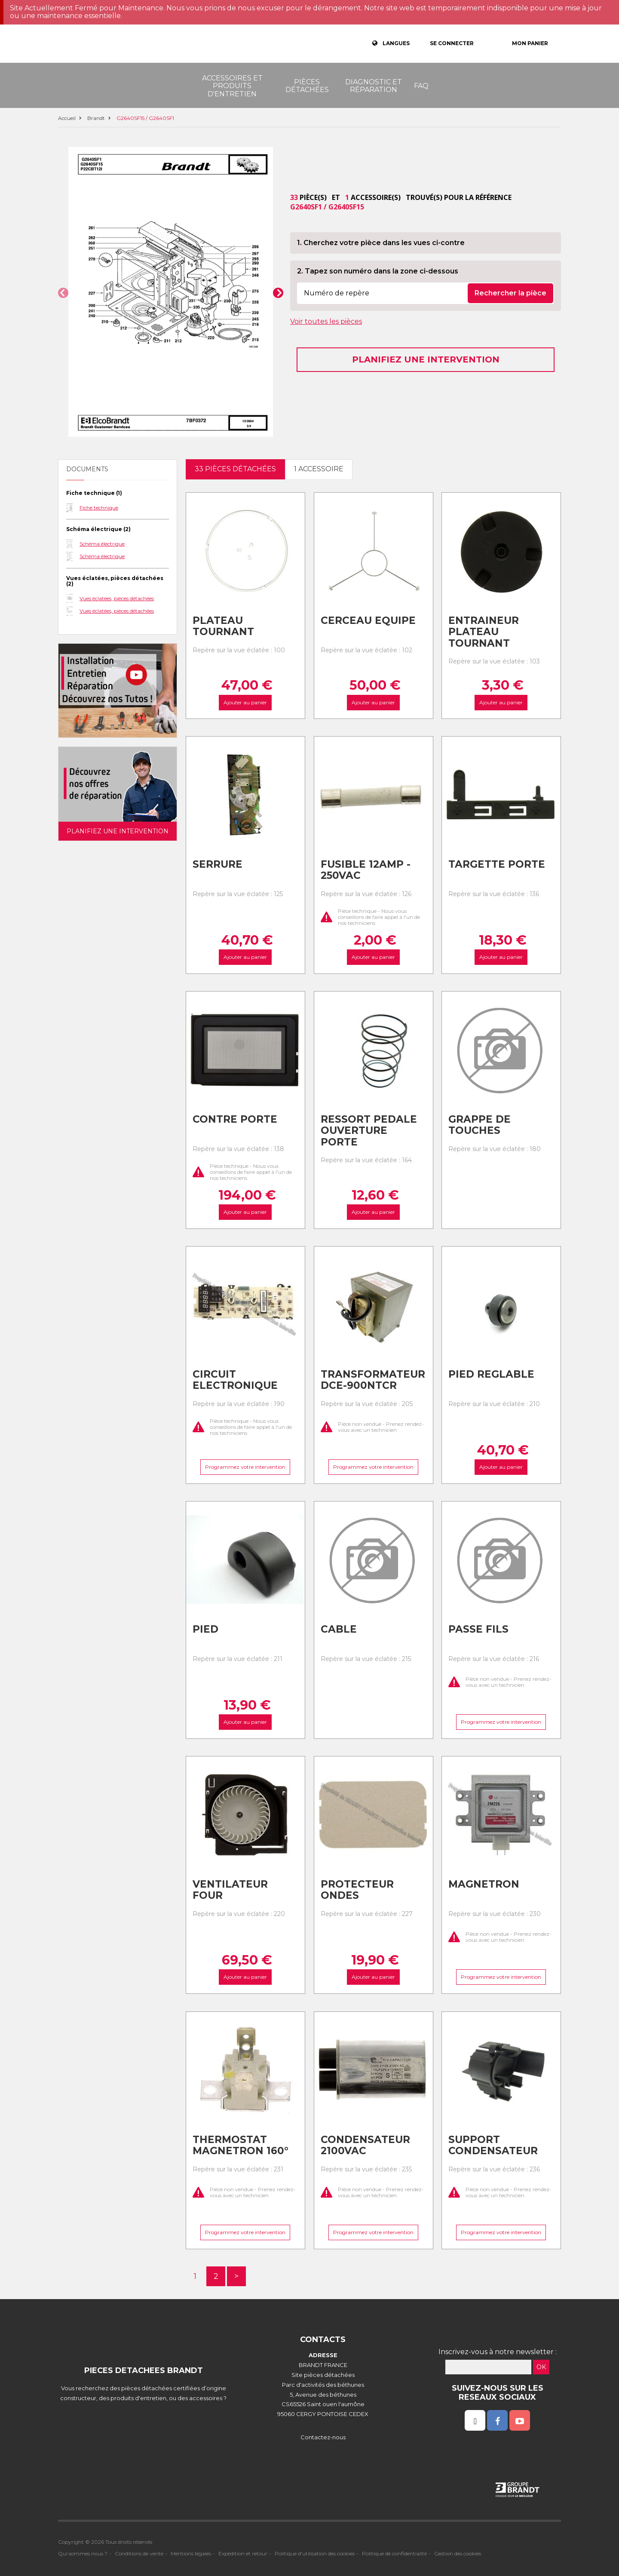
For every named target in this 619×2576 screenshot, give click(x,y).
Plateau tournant (223, 626)
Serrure (217, 864)
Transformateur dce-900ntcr (373, 1380)
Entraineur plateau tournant (483, 632)
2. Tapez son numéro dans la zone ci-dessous (377, 271)
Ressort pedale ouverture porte (369, 1131)
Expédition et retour (242, 2553)
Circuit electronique (235, 1380)
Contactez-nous (323, 2437)
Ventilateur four (230, 1890)
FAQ (421, 86)
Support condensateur (493, 2145)
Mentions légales (191, 2553)
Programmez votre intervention (245, 1467)
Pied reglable (491, 1374)
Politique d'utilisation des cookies (315, 2553)
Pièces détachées (307, 86)
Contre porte (235, 1119)
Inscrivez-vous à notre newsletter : (497, 2352)
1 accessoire (318, 469)
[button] (63, 293)
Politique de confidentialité (394, 2553)
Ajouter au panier (245, 702)
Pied (205, 1629)
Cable (339, 1629)
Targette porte (496, 864)
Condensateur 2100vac (365, 2145)
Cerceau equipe (368, 620)
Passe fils (478, 1629)
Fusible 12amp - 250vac (366, 870)
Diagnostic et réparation (373, 86)
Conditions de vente (139, 2553)
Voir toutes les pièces (326, 321)
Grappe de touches (479, 1125)
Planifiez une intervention (425, 359)
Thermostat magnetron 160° (240, 2145)
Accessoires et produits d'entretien (232, 86)
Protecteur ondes (357, 1890)
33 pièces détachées (235, 469)
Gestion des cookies (457, 2553)
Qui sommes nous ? (82, 2553)
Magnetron (483, 1884)
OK (541, 2367)
